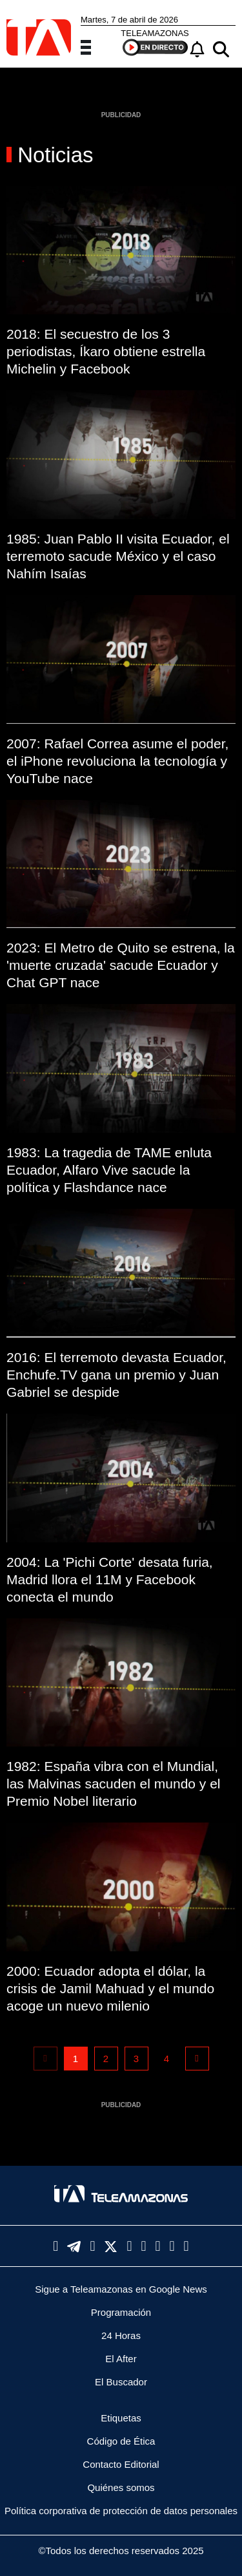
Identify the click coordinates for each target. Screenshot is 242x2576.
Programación (121, 2312)
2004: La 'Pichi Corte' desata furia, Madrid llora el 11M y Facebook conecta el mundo (109, 1579)
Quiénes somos (120, 2487)
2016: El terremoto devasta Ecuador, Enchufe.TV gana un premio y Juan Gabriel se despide (116, 1374)
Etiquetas (121, 2417)
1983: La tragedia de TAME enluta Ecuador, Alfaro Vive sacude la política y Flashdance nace (109, 1170)
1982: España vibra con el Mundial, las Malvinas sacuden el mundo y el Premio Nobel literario (113, 1783)
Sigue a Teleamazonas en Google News (121, 2289)
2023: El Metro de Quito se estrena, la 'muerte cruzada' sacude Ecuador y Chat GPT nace (120, 965)
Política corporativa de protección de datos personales (121, 2510)
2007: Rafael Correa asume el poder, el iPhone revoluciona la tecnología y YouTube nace (117, 761)
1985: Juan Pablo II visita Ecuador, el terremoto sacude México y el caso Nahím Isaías (118, 556)
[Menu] (93, 46)
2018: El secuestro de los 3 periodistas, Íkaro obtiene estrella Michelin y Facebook (105, 351)
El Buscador (121, 2381)
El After (120, 2358)
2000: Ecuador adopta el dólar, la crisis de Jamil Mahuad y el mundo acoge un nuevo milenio (110, 1988)
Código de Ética (121, 2441)
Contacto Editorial (121, 2464)
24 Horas (121, 2335)
